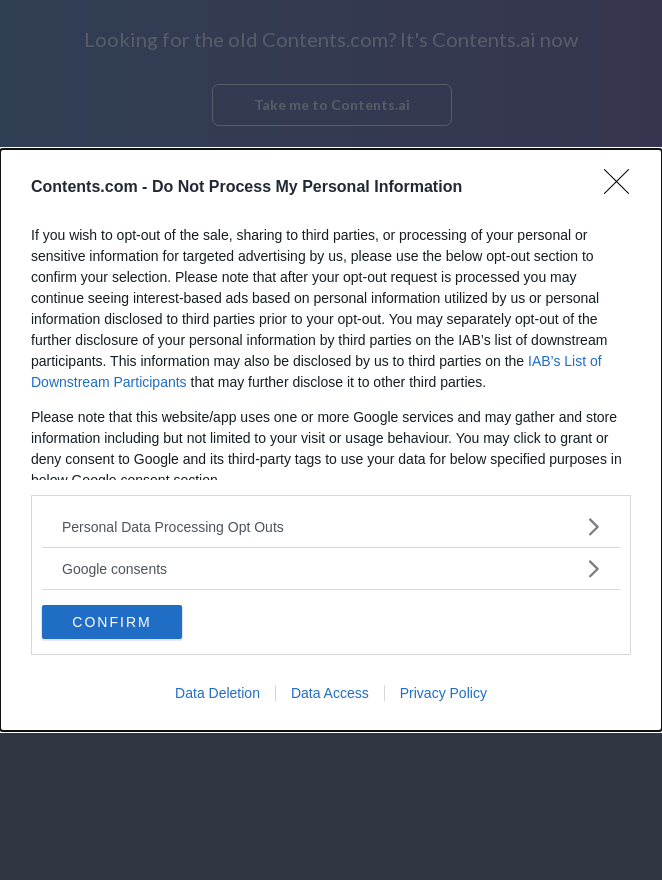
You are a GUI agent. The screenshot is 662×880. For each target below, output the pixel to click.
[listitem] (331, 526)
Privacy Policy (443, 693)
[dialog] (331, 440)
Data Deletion (217, 693)
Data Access (330, 693)
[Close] (623, 188)
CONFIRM (111, 622)
